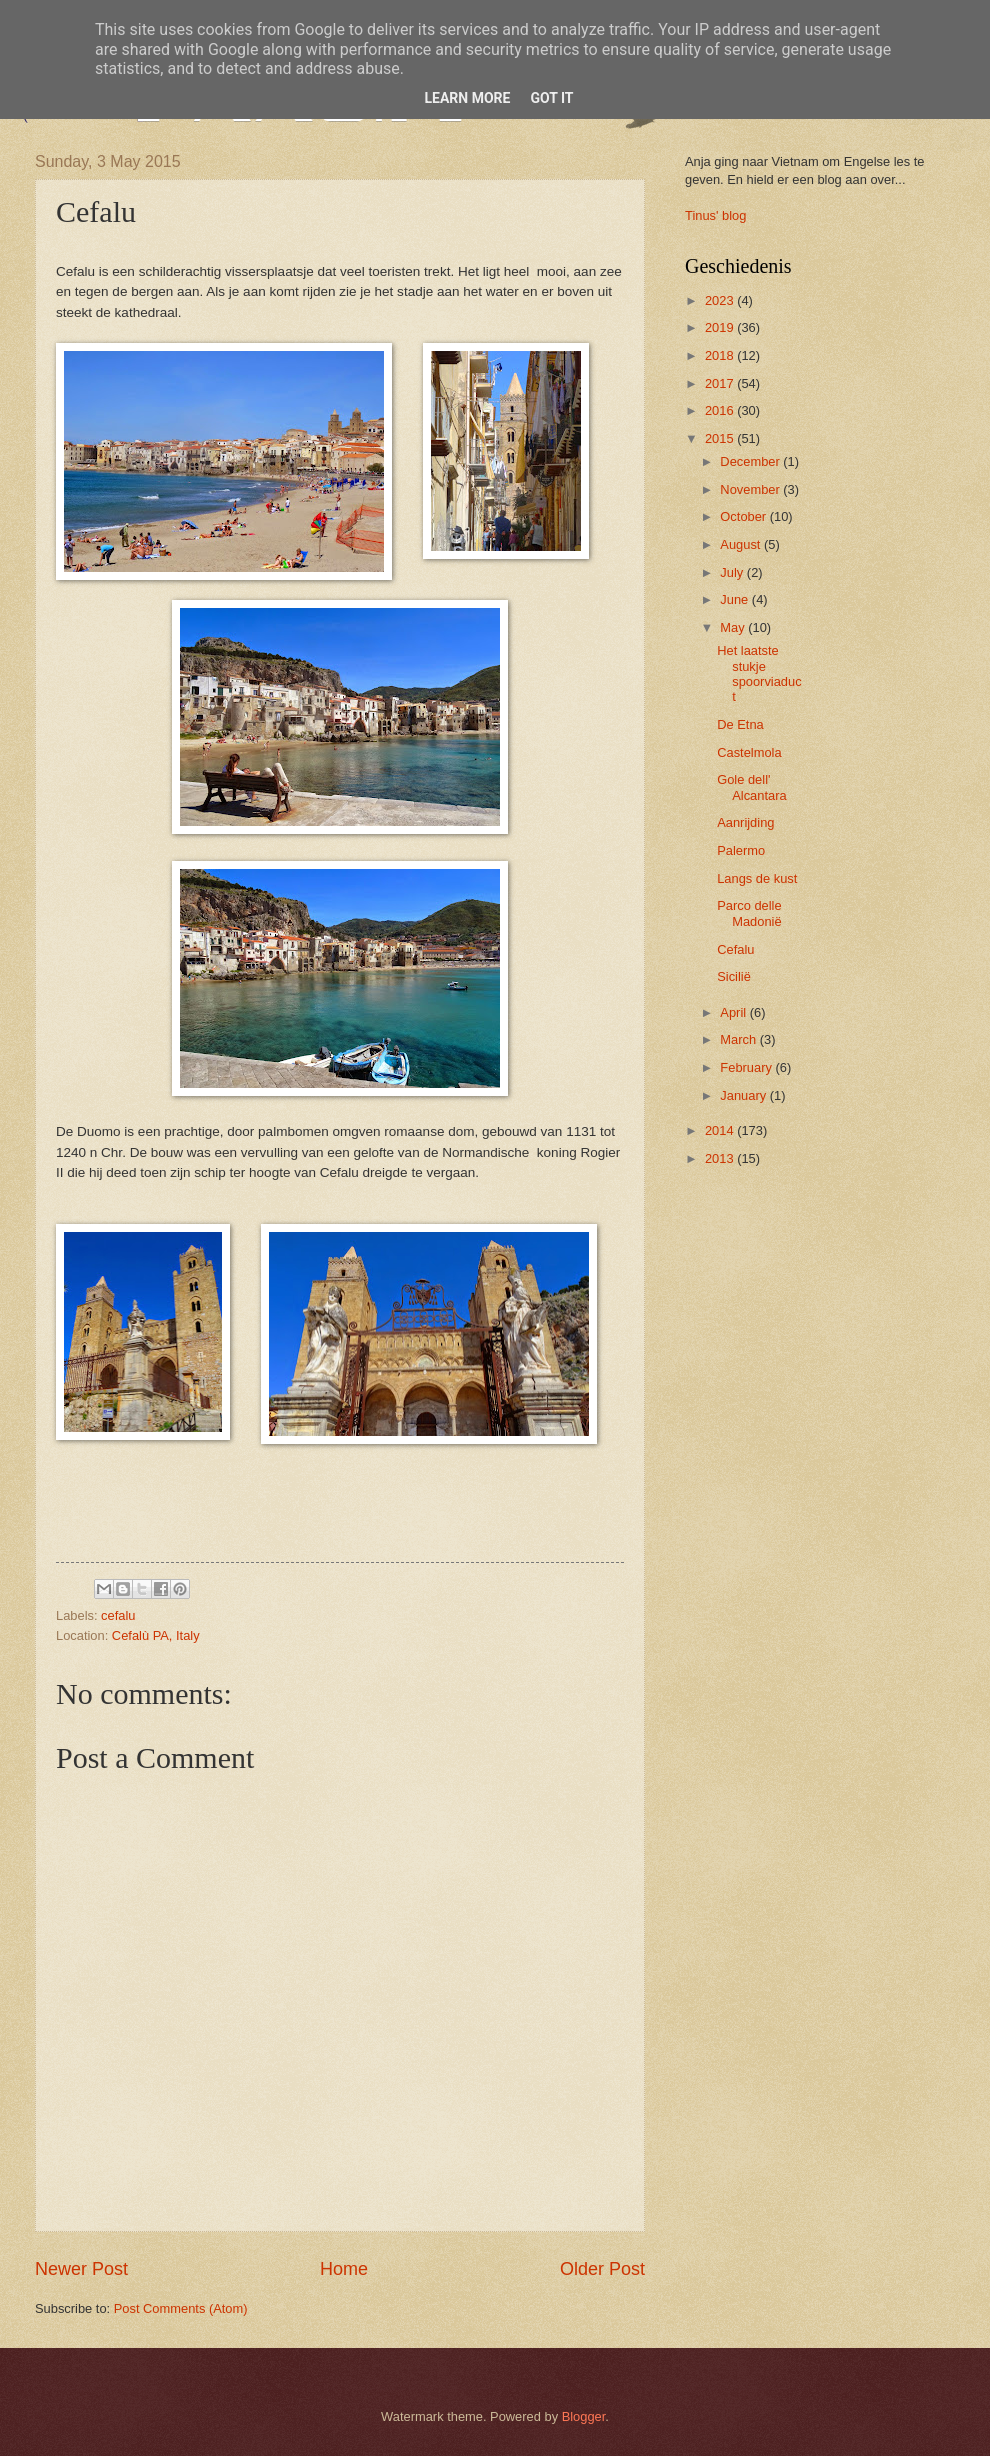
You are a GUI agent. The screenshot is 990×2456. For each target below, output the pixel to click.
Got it (551, 98)
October (744, 516)
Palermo (741, 850)
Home (344, 2269)
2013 (721, 1158)
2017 (721, 383)
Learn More (467, 98)
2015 (721, 438)
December (751, 461)
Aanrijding (745, 822)
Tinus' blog (715, 215)
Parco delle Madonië (749, 913)
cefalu (118, 1615)
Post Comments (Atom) (181, 2308)
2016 (721, 410)
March (739, 1039)
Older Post (602, 2269)
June (736, 599)
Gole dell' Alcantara (751, 787)
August (742, 544)
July (733, 572)
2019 (721, 327)
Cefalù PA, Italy (156, 1635)
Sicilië (734, 976)
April (734, 1012)
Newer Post (81, 2269)
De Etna (740, 724)
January (744, 1095)
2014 (721, 1130)
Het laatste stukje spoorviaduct (759, 673)
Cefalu (735, 949)
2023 (721, 300)
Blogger (584, 2416)
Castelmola (749, 752)
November (751, 489)
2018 (721, 355)
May (734, 627)
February (747, 1067)
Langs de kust (757, 878)
